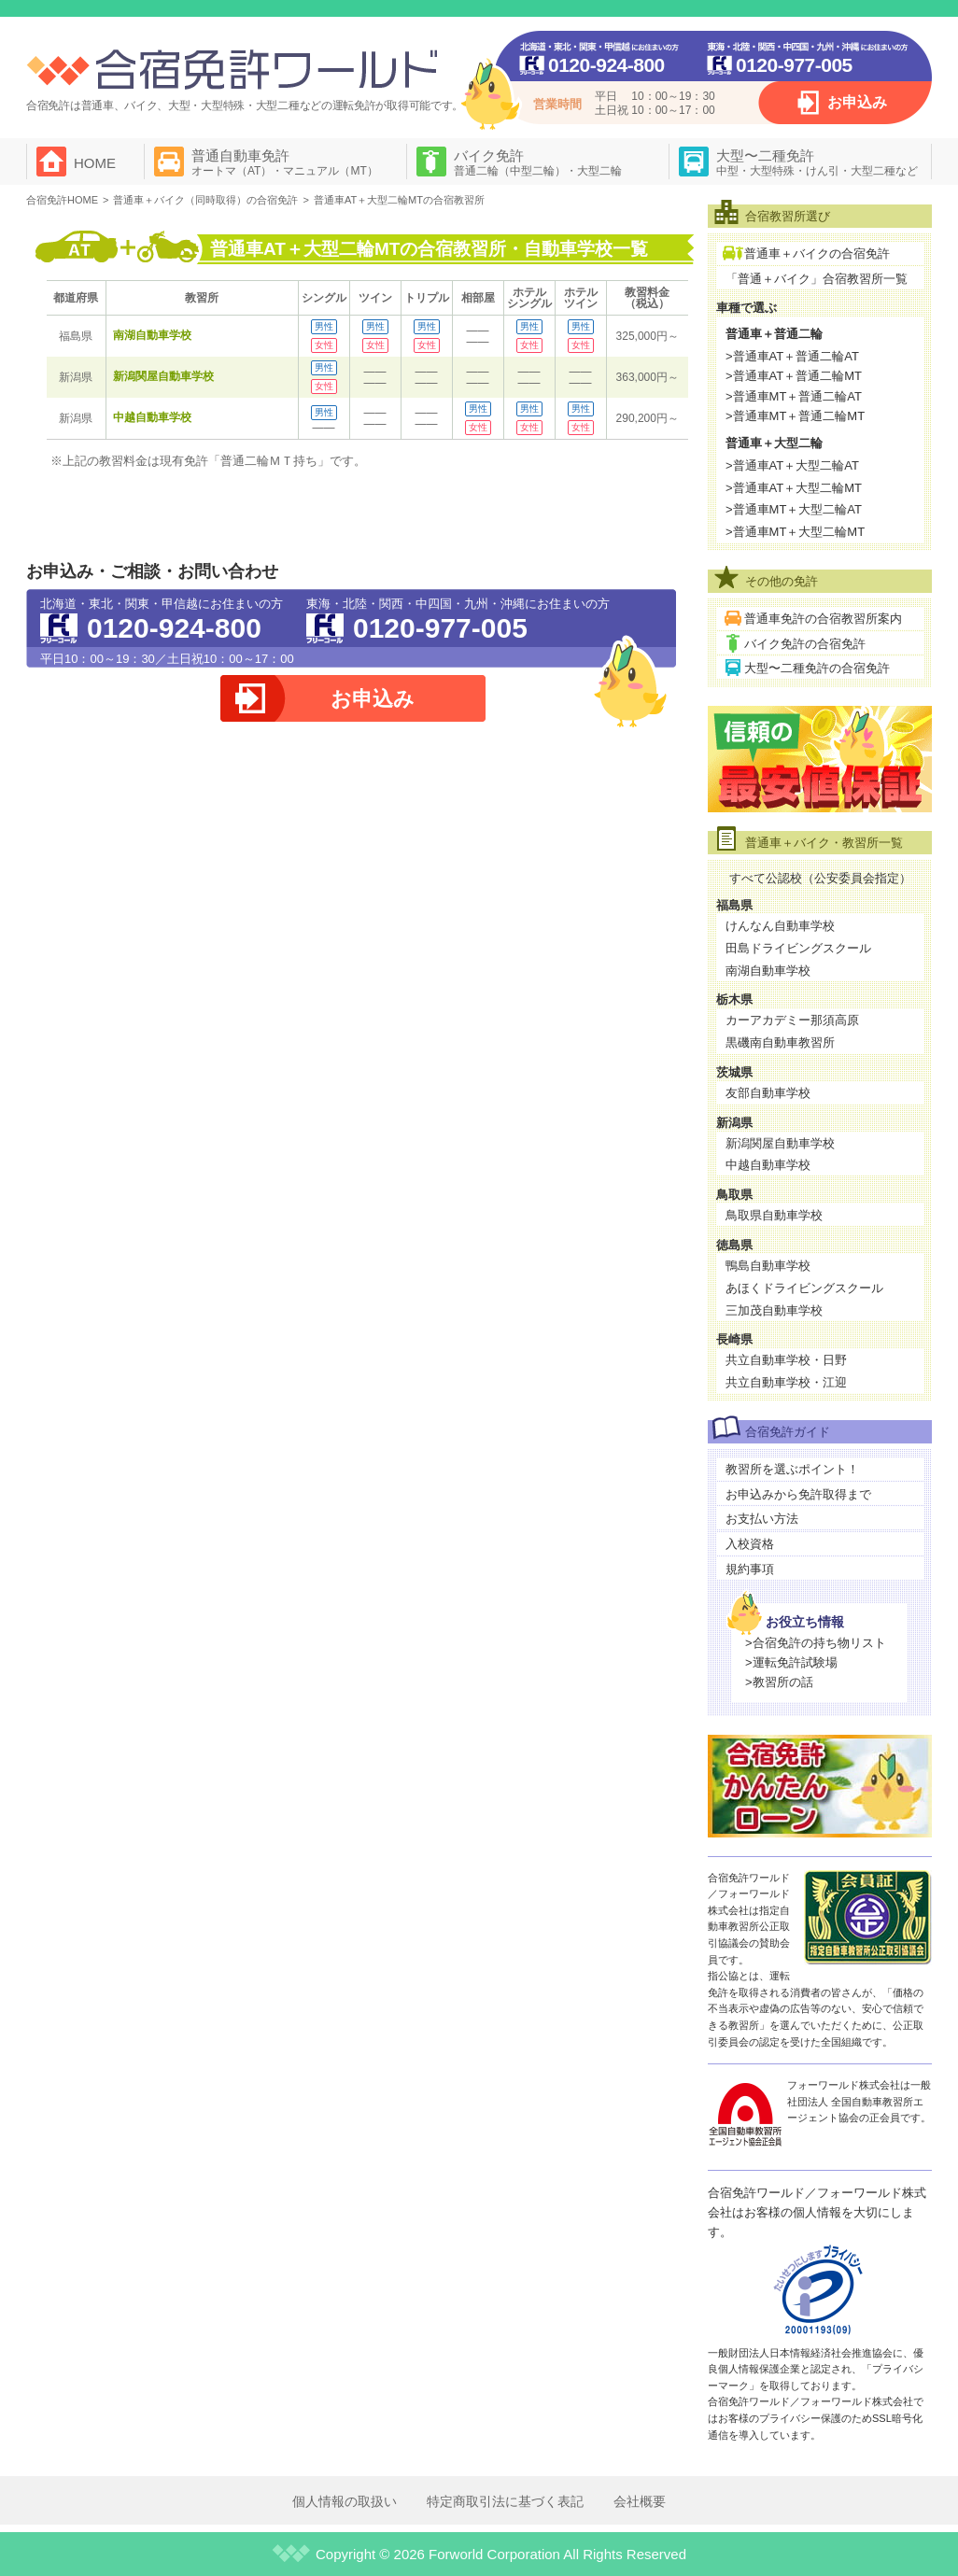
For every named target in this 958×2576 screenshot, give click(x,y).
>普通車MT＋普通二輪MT (795, 416)
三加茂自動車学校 (774, 1310)
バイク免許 (538, 162)
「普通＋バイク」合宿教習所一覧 (817, 279)
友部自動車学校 (768, 1093)
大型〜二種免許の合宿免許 (817, 668)
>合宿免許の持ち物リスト (815, 1643)
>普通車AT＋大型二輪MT (794, 488)
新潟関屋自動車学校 (163, 376)
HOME (95, 163)
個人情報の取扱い (344, 2501)
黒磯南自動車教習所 (780, 1042)
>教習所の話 (779, 1682)
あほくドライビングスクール (804, 1288)
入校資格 (750, 1544)
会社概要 (639, 2501)
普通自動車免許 (284, 162)
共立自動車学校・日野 (786, 1360)
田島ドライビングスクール (798, 948)
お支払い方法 (762, 1519)
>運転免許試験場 (791, 1662)
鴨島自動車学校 (768, 1266)
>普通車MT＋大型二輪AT (794, 509)
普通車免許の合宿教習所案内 (823, 619)
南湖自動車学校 (152, 335)
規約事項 (750, 1569)
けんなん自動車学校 (780, 926)
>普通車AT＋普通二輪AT (792, 356)
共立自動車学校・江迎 (786, 1382)
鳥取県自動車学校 (774, 1215)
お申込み (857, 102)
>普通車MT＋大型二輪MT (795, 532)
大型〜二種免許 (817, 162)
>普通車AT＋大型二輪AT (792, 465)
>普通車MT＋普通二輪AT (794, 396)
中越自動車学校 (152, 417)
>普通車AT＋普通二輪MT (794, 376)
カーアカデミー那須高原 (792, 1020)
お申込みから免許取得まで (798, 1494)
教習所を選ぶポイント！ (792, 1469)
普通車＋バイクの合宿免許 (817, 253)
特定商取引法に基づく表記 (505, 2501)
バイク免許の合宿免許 (805, 644)
